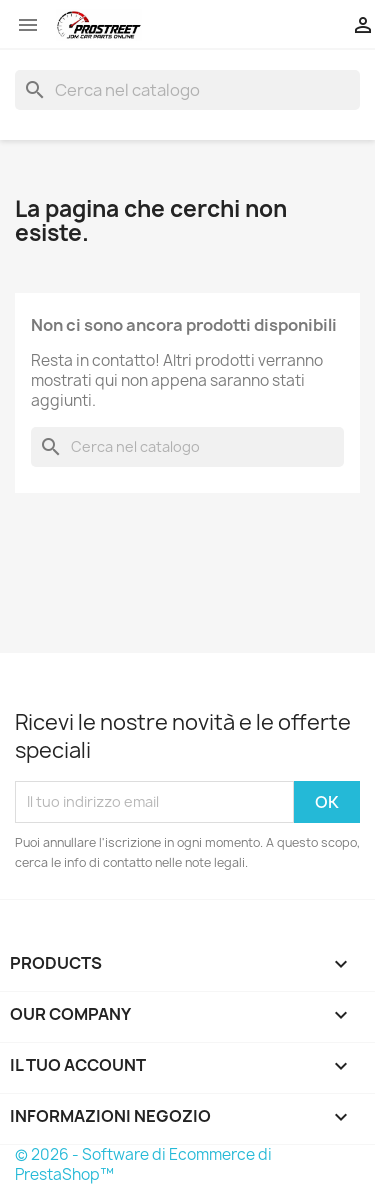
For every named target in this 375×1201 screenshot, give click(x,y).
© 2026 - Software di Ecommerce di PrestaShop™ (143, 1164)
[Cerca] (187, 90)
